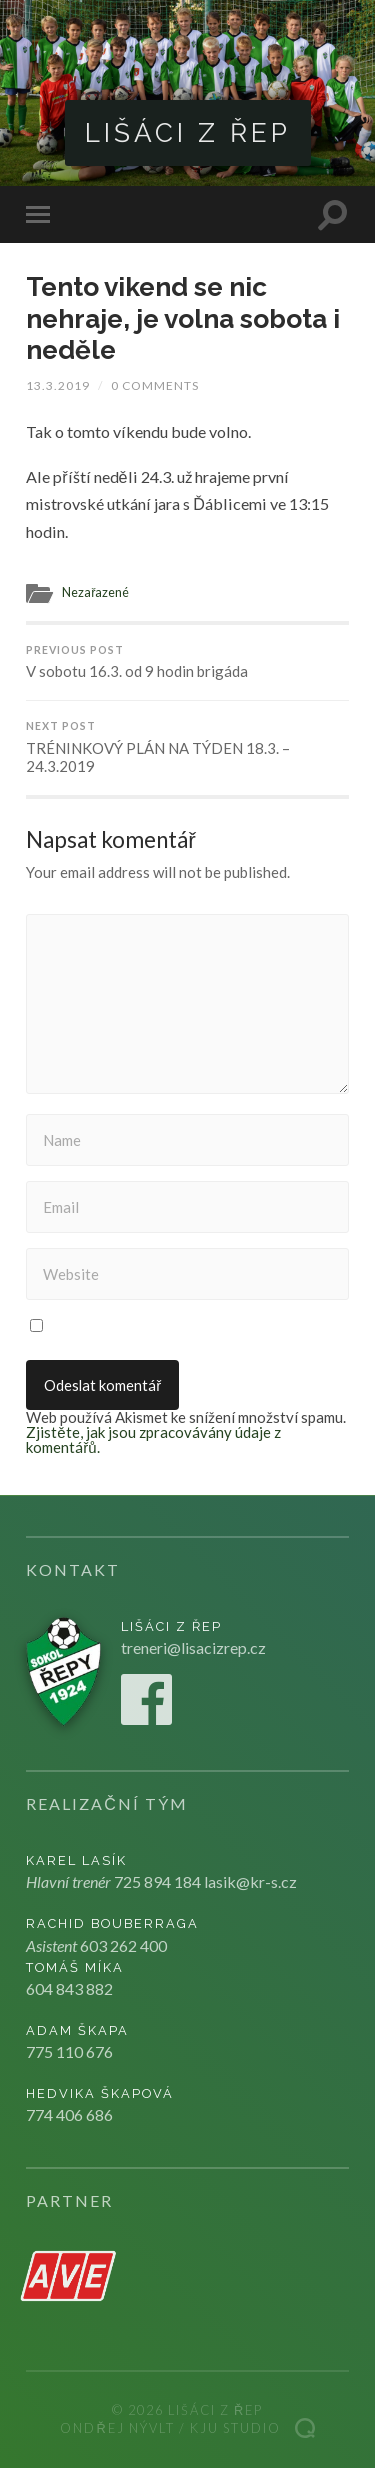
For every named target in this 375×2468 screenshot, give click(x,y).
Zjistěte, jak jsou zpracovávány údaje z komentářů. (153, 1439)
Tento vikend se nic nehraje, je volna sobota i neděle (183, 318)
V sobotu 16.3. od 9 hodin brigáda (187, 662)
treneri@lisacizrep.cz (193, 1647)
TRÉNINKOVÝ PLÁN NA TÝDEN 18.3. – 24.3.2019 (187, 747)
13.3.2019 (58, 385)
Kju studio (235, 2428)
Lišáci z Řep (188, 132)
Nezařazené (95, 592)
